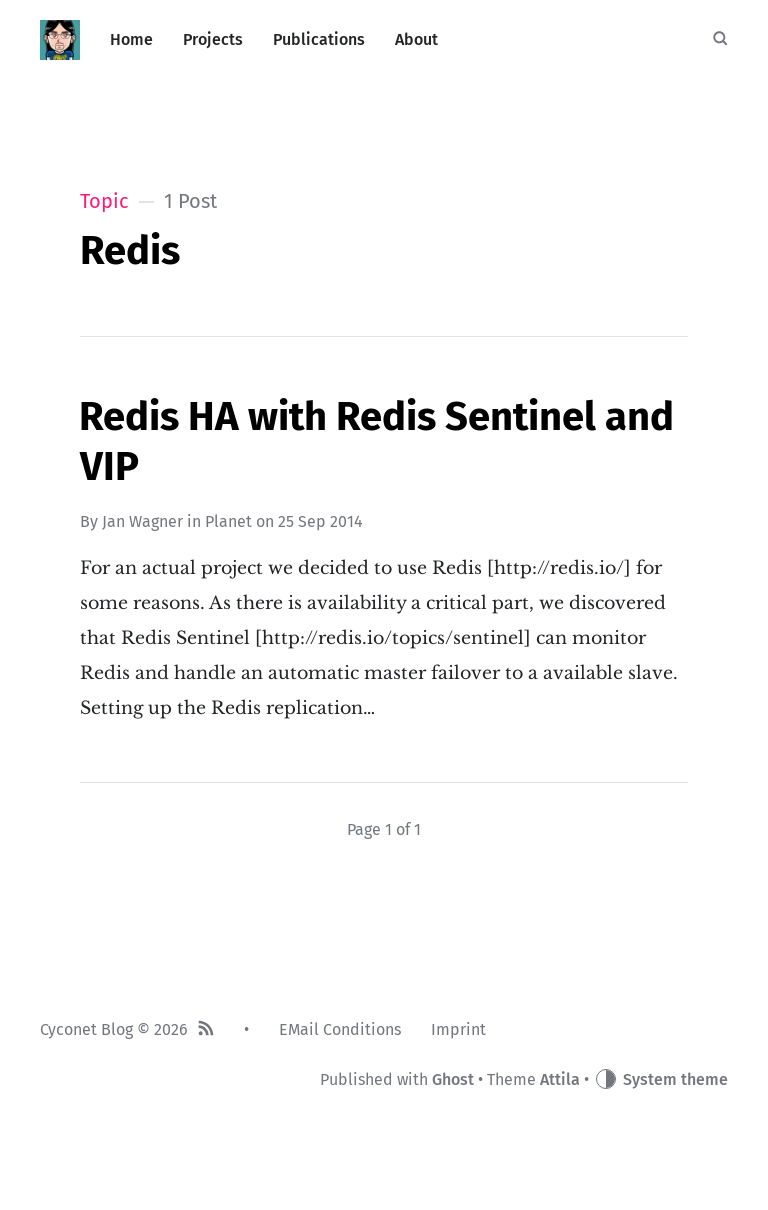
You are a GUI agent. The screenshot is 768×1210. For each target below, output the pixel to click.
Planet (228, 521)
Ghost (453, 1079)
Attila (560, 1079)
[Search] (720, 40)
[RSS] (206, 1030)
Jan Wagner (142, 521)
